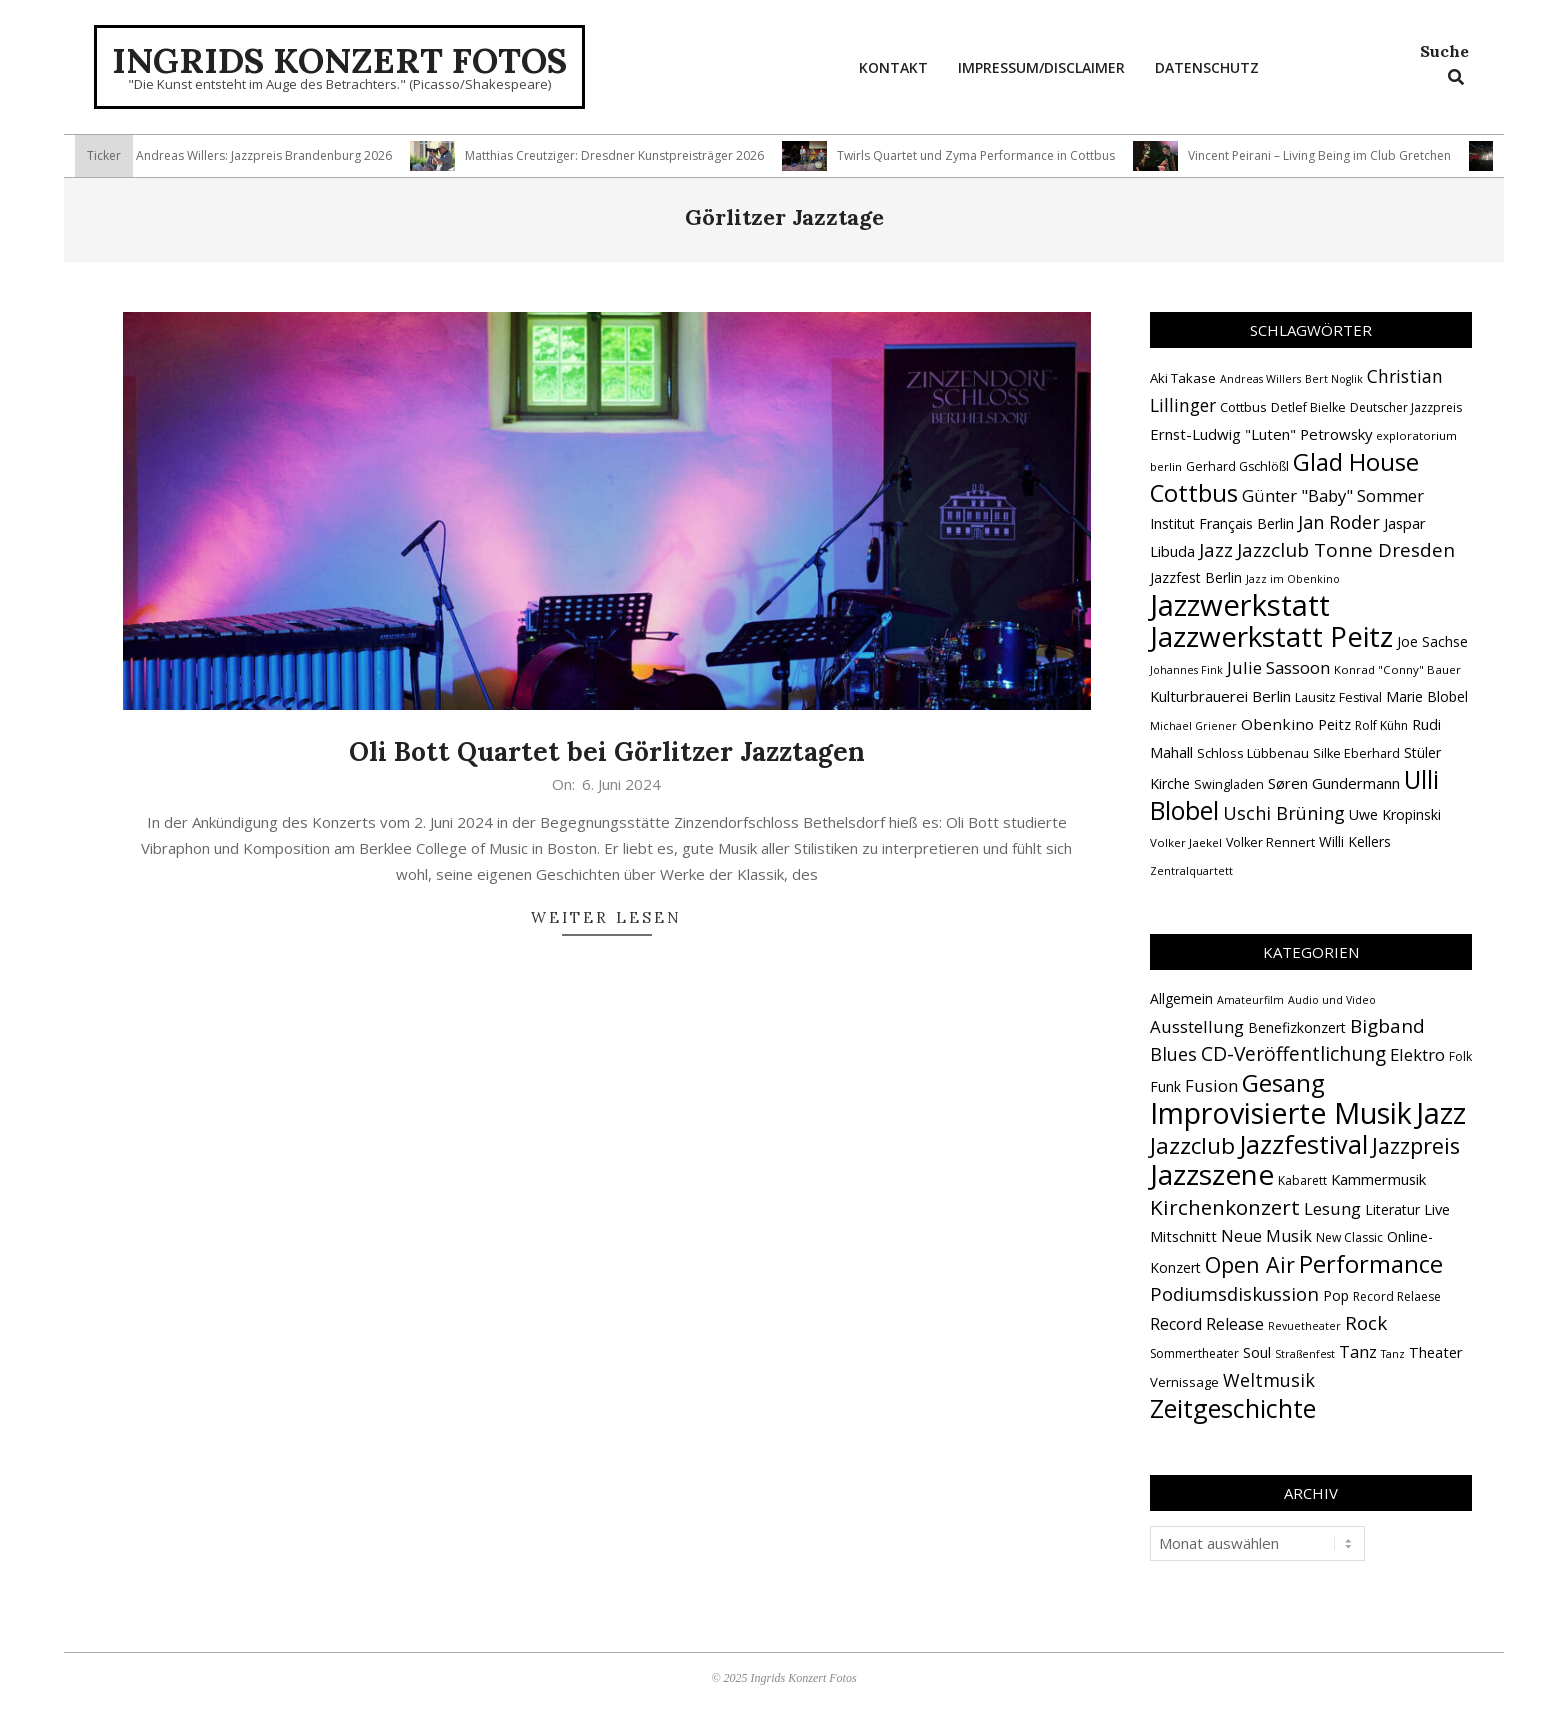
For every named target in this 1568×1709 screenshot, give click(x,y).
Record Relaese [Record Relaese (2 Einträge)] (1397, 1296)
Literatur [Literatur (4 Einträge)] (1392, 1209)
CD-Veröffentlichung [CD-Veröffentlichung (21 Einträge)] (1293, 1053)
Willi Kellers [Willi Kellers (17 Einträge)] (1355, 841)
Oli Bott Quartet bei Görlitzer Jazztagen (607, 751)
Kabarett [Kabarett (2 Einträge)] (1302, 1180)
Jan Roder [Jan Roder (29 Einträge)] (1339, 522)
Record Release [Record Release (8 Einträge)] (1207, 1324)
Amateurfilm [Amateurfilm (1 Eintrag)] (1250, 1000)
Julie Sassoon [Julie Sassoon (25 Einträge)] (1278, 667)
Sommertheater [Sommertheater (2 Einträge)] (1194, 1353)
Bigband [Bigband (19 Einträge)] (1387, 1026)
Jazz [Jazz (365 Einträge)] (1441, 1113)
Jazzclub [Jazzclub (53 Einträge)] (1192, 1145)
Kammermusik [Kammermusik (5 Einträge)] (1378, 1179)
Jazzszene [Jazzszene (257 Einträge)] (1212, 1174)
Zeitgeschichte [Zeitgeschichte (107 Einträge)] (1233, 1408)
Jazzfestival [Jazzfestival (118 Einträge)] (1303, 1144)
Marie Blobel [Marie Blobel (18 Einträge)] (1427, 696)
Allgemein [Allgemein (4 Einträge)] (1181, 998)
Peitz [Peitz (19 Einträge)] (1334, 724)
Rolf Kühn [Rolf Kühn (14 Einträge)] (1381, 725)
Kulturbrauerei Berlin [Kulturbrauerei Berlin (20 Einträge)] (1220, 696)
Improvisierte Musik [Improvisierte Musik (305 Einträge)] (1281, 1112)
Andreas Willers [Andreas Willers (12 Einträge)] (1260, 379)
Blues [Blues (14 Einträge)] (1173, 1054)
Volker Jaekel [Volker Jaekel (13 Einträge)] (1186, 842)
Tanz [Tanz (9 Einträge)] (1358, 1351)
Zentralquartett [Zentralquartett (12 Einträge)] (1191, 871)
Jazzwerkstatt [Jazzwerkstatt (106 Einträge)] (1240, 605)
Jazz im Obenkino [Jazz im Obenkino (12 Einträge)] (1293, 579)
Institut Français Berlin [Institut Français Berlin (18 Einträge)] (1222, 523)
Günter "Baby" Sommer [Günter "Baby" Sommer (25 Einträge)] (1333, 495)
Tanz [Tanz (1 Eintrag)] (1393, 1354)
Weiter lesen (606, 917)
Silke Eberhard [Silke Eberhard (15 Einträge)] (1356, 753)
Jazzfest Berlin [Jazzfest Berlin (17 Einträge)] (1196, 577)
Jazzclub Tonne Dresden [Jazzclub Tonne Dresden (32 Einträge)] (1346, 550)
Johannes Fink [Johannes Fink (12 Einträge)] (1186, 670)
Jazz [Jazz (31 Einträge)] (1216, 550)
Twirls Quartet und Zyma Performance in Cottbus (984, 155)
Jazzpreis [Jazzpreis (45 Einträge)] (1416, 1145)
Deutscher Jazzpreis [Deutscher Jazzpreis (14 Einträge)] (1406, 407)
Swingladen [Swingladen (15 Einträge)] (1229, 784)
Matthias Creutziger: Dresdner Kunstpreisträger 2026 (622, 155)
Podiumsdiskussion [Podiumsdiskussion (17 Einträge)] (1234, 1293)
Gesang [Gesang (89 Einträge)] (1283, 1082)
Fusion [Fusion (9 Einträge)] (1211, 1085)
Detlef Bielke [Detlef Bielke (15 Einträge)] (1308, 407)
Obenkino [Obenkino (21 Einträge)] (1277, 724)
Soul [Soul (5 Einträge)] (1257, 1352)
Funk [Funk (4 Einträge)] (1165, 1086)
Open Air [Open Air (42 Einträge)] (1250, 1264)
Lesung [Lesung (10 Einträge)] (1332, 1208)
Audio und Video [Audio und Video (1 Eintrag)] (1332, 1000)
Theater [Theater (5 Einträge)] (1436, 1352)
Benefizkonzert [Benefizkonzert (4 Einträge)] (1297, 1027)
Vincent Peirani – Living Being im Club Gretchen (1327, 155)
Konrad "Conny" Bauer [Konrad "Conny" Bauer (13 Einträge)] (1397, 669)
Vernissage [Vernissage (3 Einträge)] (1184, 1382)
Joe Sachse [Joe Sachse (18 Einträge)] (1432, 641)
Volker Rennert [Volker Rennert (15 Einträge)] (1270, 842)
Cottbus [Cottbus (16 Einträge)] (1243, 407)
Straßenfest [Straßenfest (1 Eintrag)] (1305, 1354)
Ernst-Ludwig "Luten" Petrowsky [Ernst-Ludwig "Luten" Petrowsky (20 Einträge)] (1261, 434)
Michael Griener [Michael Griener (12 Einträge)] (1193, 726)
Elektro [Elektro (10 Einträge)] (1417, 1054)
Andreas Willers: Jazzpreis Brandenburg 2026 (272, 155)
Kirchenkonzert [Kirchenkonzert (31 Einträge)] (1225, 1207)
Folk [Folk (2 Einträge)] (1460, 1056)
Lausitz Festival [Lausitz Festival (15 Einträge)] (1338, 697)
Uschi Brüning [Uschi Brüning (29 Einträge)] (1284, 813)
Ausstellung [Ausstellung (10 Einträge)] (1197, 1026)
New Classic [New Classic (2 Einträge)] (1349, 1237)
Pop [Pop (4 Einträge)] (1336, 1295)
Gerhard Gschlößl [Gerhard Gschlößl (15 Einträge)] (1237, 466)
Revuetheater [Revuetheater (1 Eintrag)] (1304, 1326)
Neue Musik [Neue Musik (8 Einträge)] (1266, 1236)
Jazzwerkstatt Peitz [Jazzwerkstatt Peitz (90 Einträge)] (1271, 636)
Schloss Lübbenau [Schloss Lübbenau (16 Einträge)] (1253, 753)
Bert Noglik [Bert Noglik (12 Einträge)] (1334, 379)
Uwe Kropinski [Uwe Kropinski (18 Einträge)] (1395, 814)
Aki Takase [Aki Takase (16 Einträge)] (1183, 378)
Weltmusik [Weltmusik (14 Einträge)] (1269, 1380)
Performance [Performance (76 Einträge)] (1371, 1264)
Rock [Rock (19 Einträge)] (1366, 1323)
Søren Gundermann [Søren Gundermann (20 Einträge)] (1334, 783)
